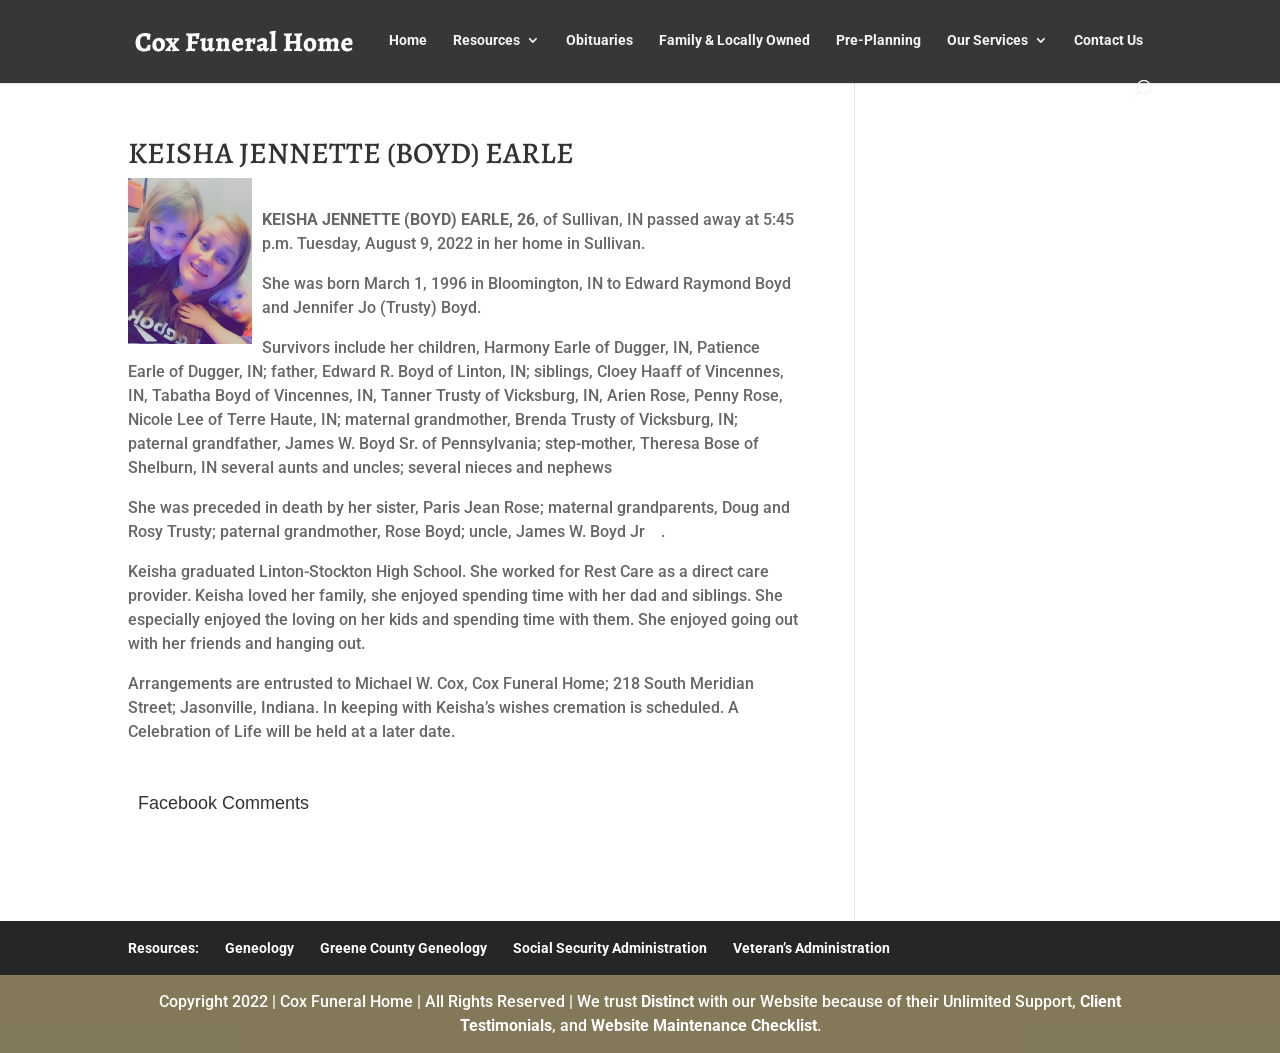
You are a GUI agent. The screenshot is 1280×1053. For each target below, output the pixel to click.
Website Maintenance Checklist (704, 1025)
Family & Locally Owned (734, 40)
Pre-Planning (878, 40)
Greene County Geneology (403, 948)
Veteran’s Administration (811, 948)
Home (408, 40)
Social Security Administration (610, 948)
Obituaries (599, 40)
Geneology (259, 948)
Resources (486, 40)
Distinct (667, 1001)
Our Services (987, 40)
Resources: (163, 948)
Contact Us (1108, 40)
